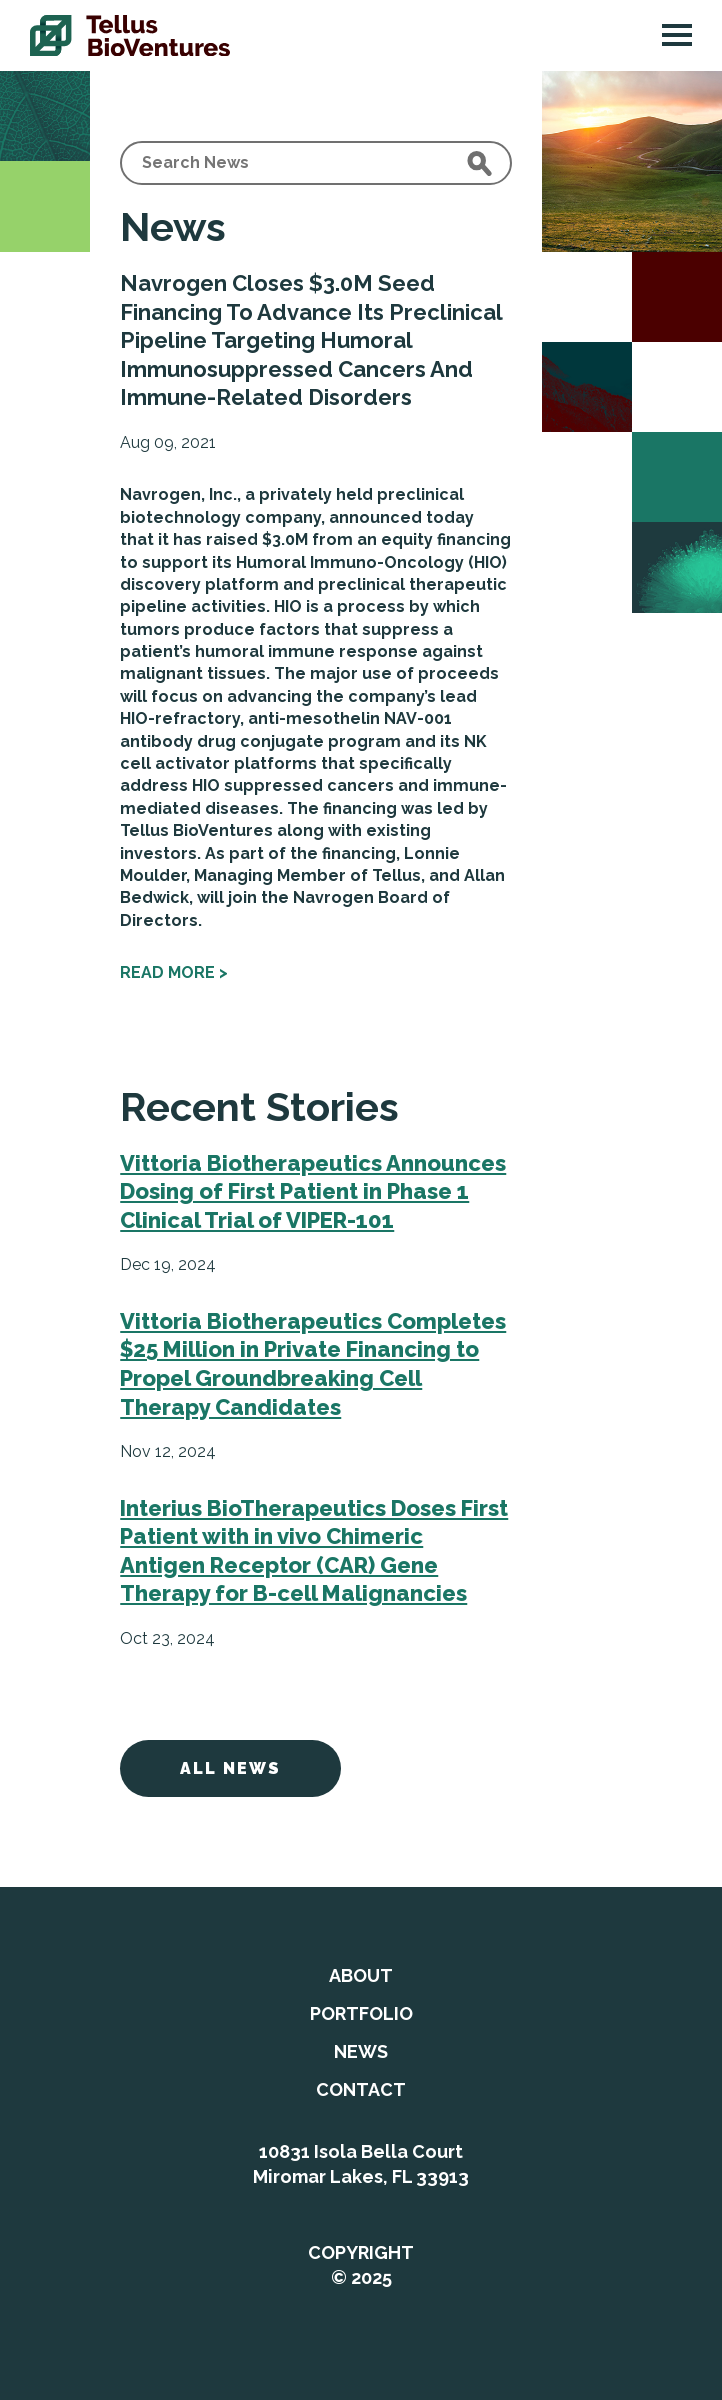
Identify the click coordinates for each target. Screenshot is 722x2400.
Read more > (174, 972)
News (361, 2051)
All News (230, 1768)
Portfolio (361, 2013)
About (361, 1975)
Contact (361, 2089)
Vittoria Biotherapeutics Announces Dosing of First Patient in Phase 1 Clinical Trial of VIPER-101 (313, 1191)
